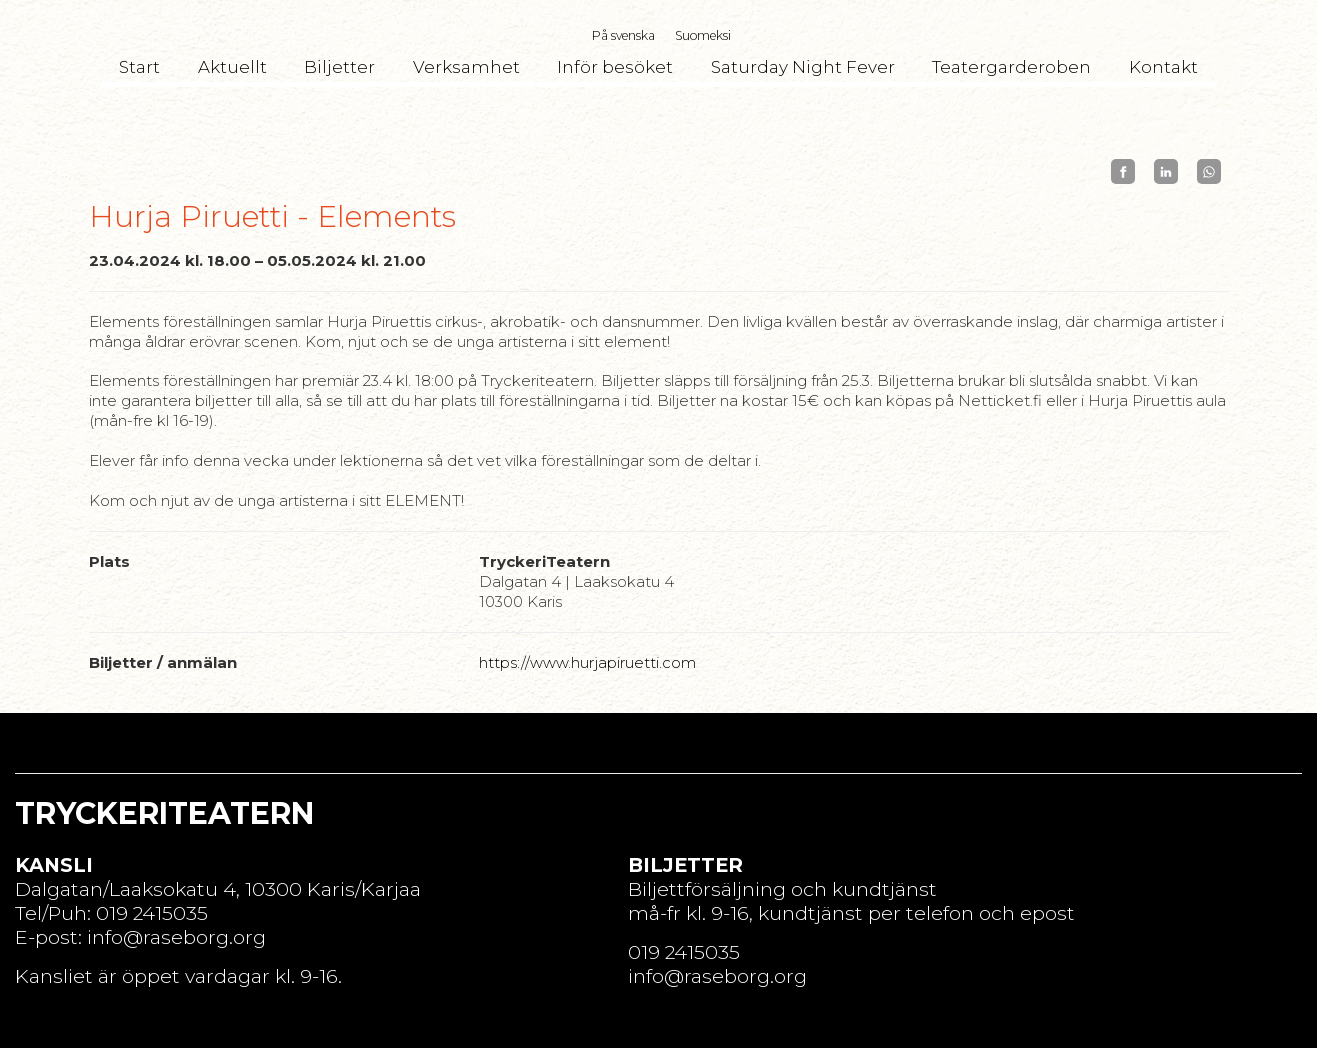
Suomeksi (703, 35)
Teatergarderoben (1011, 67)
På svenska (623, 35)
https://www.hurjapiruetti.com (587, 662)
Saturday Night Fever (803, 67)
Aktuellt (232, 67)
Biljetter (339, 67)
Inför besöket (615, 67)
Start (139, 67)
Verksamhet (466, 67)
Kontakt (1163, 67)
